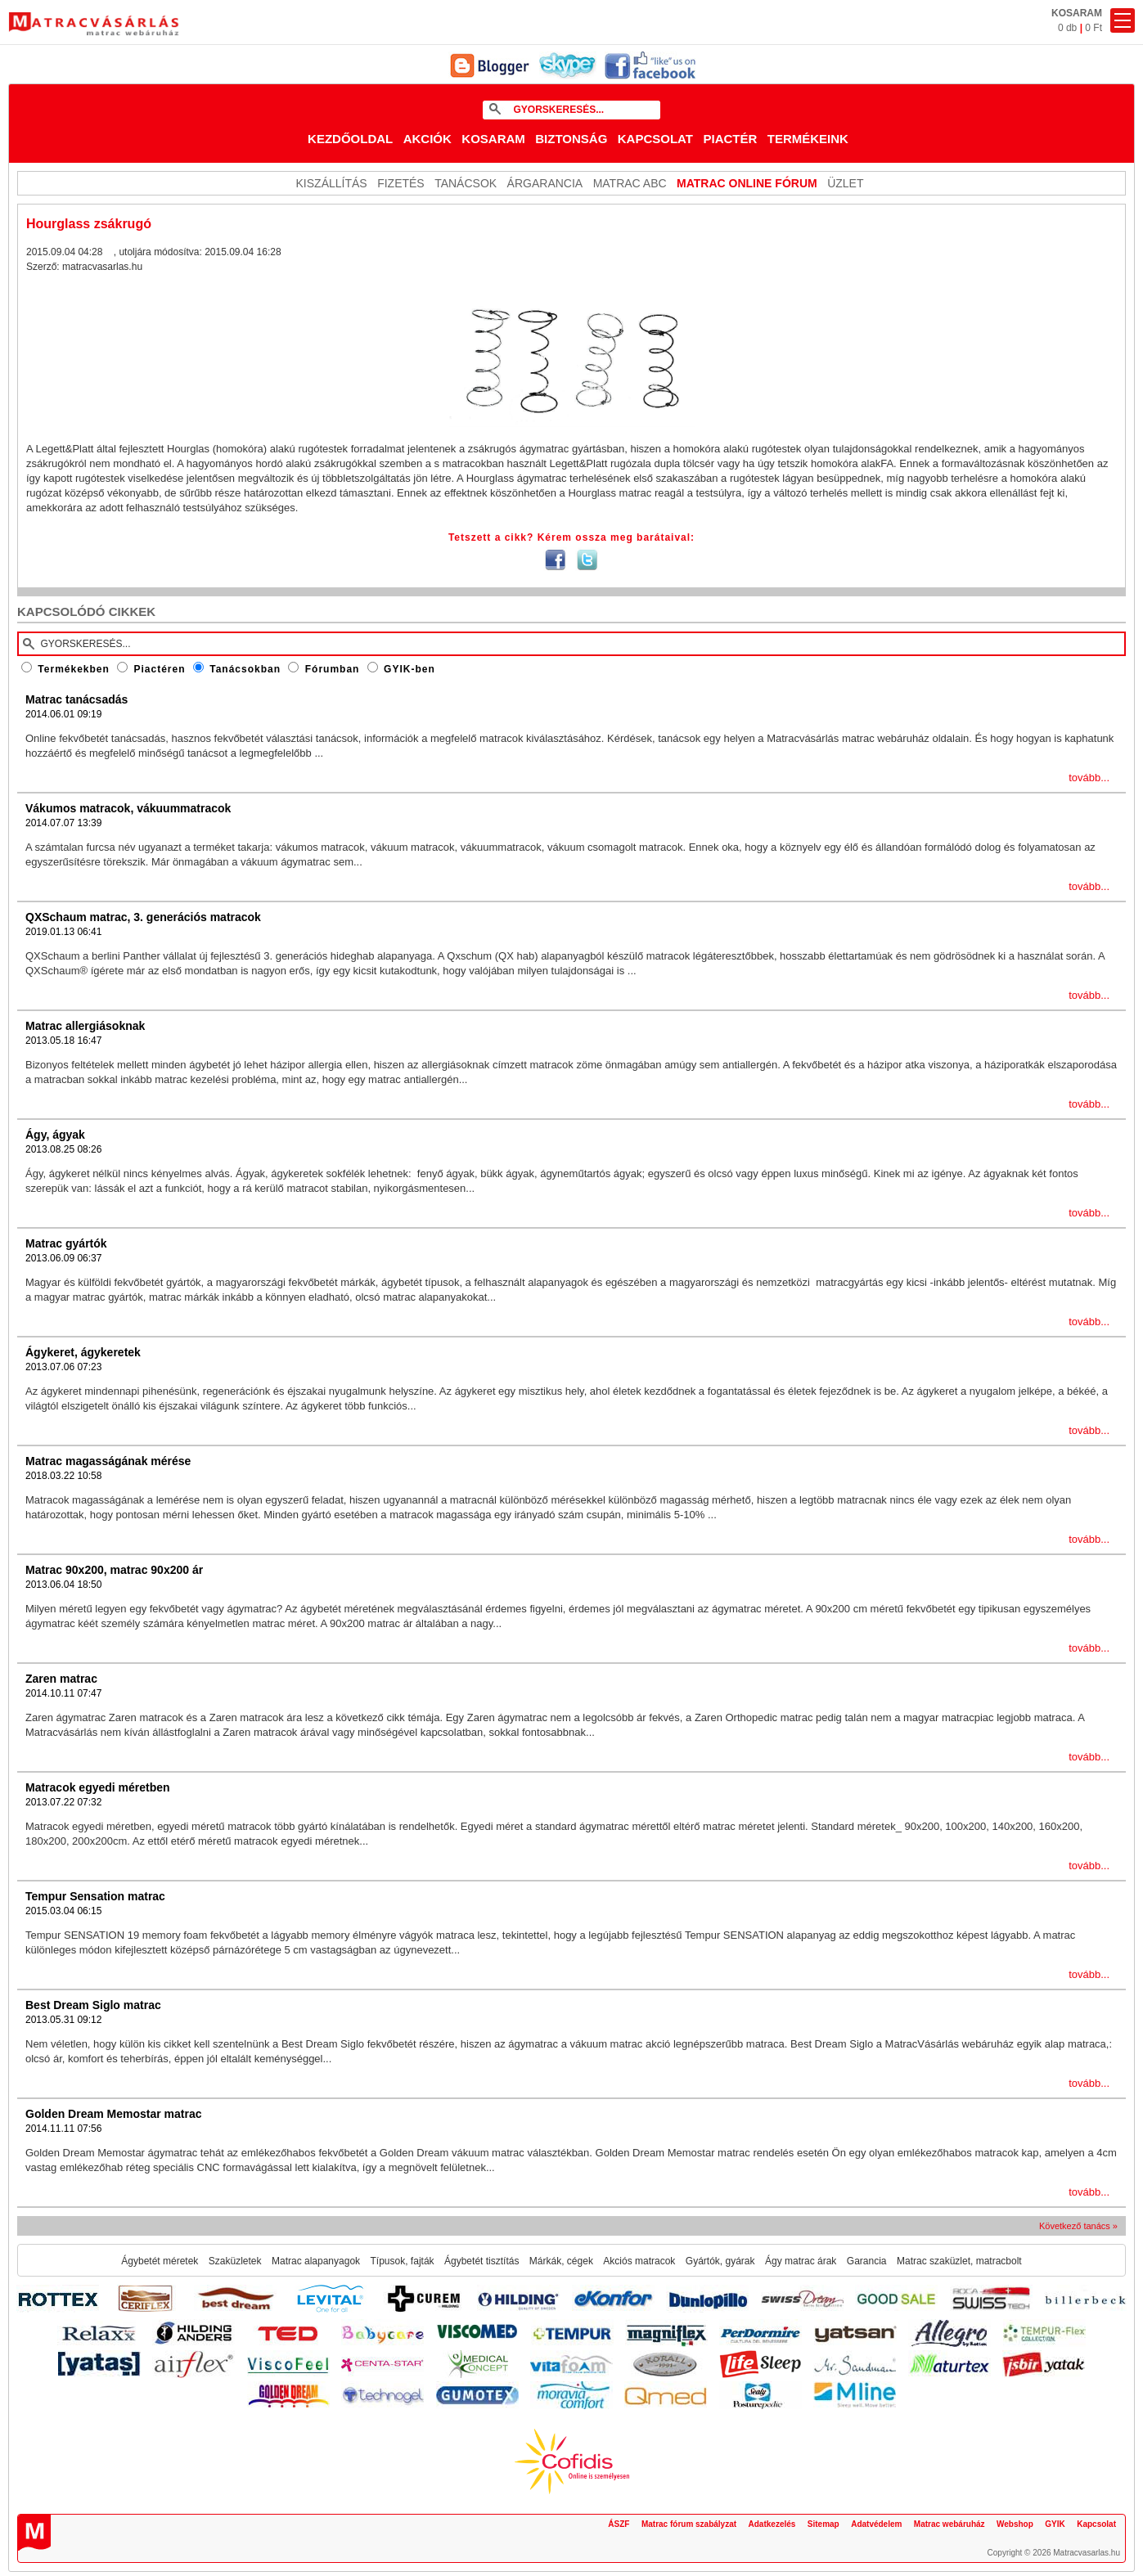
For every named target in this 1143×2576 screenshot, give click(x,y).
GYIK (1054, 2524)
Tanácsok (465, 183)
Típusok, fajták (402, 2261)
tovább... (1089, 777)
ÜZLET (845, 183)
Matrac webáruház (949, 2524)
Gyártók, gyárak (720, 2261)
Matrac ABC (630, 183)
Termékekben (73, 669)
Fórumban (332, 669)
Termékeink (807, 139)
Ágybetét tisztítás (481, 2261)
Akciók (427, 139)
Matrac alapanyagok (316, 2261)
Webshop (1015, 2524)
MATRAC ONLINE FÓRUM (747, 183)
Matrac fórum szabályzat (688, 2524)
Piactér (730, 139)
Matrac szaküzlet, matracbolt (959, 2261)
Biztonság (571, 139)
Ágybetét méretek (159, 2261)
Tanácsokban (245, 669)
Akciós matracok (639, 2261)
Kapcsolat (655, 139)
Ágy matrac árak (800, 2261)
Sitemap (823, 2524)
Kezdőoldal (350, 139)
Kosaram (493, 139)
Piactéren (160, 669)
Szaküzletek (235, 2261)
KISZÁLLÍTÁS (331, 183)
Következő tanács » (1078, 2226)
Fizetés (401, 183)
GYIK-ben (409, 669)
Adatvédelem (876, 2524)
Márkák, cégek (561, 2261)
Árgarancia (545, 183)
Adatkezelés (772, 2524)
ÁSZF (618, 2524)
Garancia (867, 2261)
